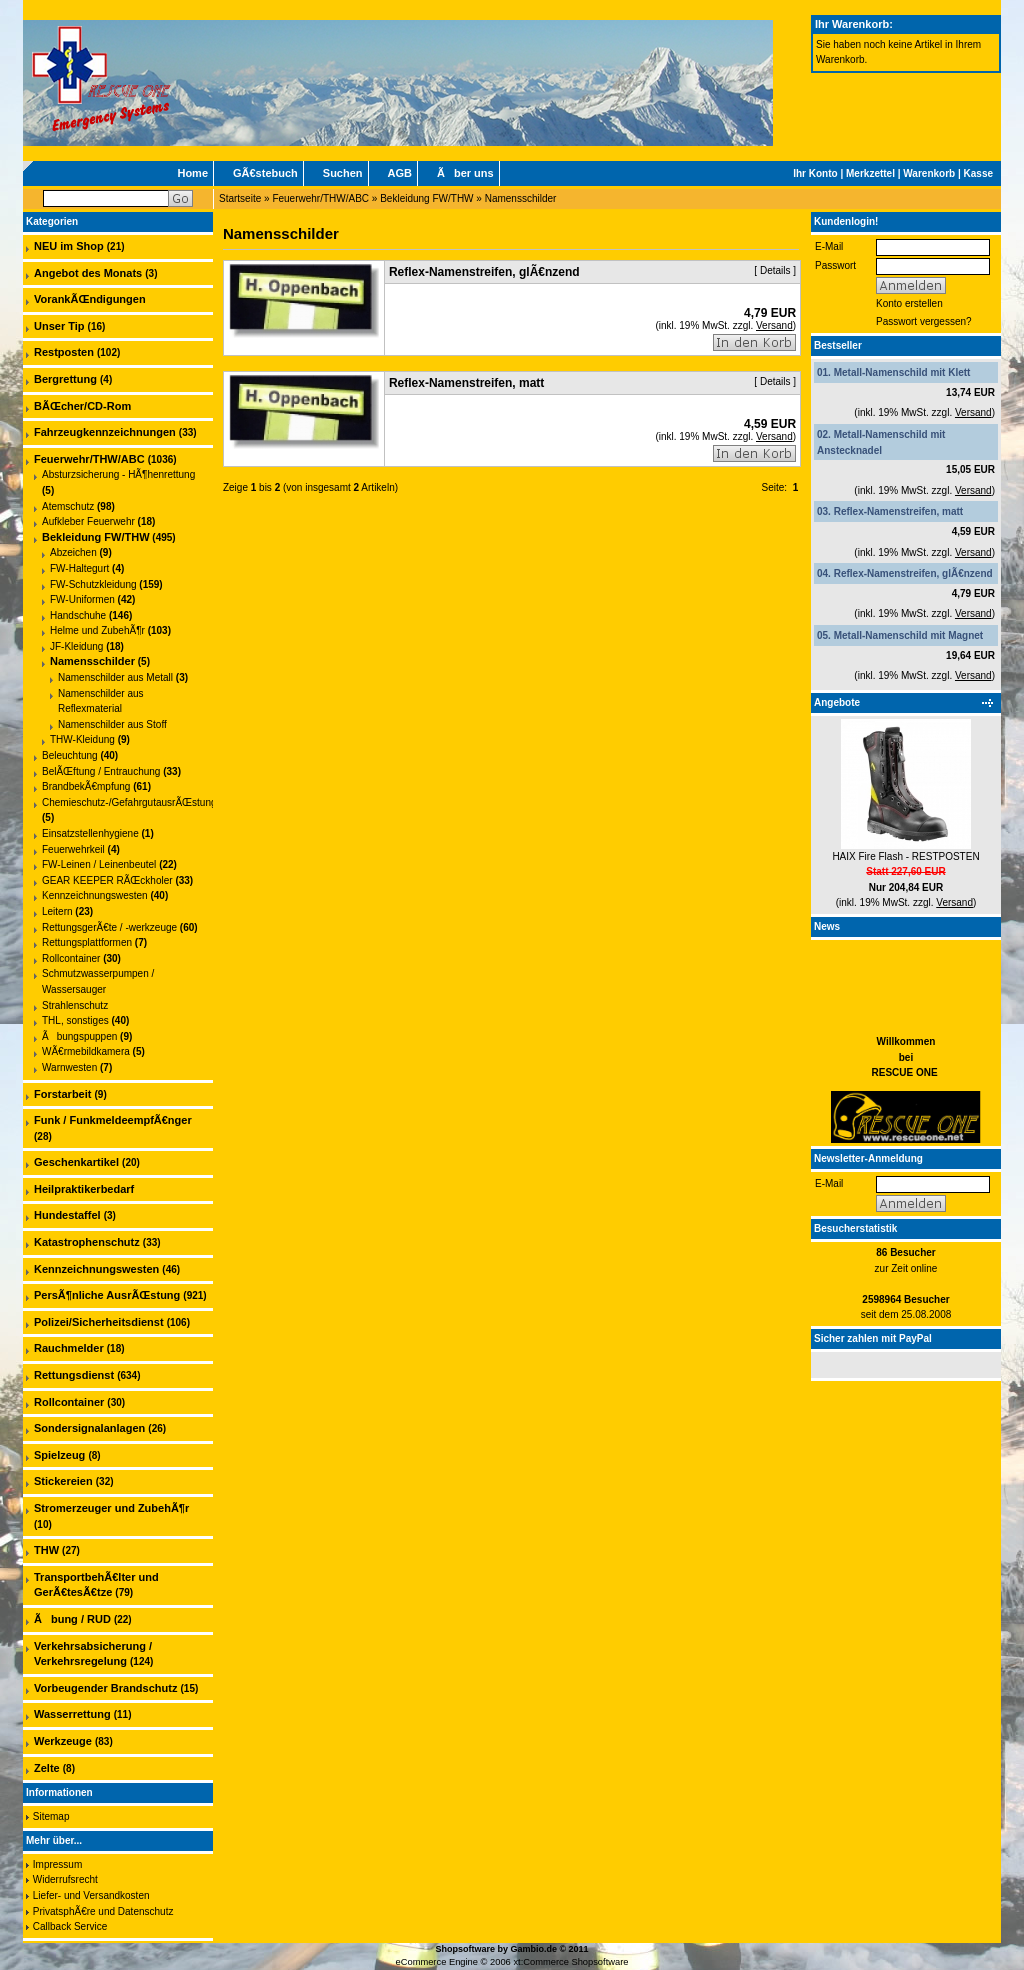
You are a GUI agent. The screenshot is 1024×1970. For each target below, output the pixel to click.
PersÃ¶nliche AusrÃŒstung (107, 1295)
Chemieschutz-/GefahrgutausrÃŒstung (129, 802)
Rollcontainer (71, 958)
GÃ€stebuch (265, 173)
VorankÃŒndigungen (90, 299)
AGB (400, 173)
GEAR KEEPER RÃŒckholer (107, 880)
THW (46, 1550)
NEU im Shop (69, 246)
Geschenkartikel (76, 1162)
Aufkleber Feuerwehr (88, 521)
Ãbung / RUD (72, 1619)
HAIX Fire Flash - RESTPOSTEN (905, 856)
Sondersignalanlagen (89, 1428)
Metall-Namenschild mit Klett (902, 372)
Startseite (240, 198)
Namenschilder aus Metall (115, 677)
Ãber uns (465, 173)
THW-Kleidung (82, 739)
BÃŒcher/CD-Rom (82, 406)
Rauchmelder (69, 1348)
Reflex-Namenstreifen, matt (898, 511)
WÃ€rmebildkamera (86, 1051)
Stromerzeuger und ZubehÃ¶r (111, 1508)
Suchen (343, 173)
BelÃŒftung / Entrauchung (101, 771)
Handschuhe (78, 615)
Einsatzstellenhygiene (90, 833)
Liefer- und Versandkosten (91, 1895)
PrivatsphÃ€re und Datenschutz (103, 1911)
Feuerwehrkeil (73, 849)
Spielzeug (59, 1455)
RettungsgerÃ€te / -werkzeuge (109, 927)
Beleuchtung (70, 755)
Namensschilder (521, 198)
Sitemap (51, 1816)
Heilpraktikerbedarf (84, 1189)
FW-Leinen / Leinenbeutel (99, 864)
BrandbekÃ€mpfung (86, 786)
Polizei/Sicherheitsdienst (99, 1322)
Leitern (57, 911)
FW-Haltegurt (79, 568)
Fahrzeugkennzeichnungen (105, 432)
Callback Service (70, 1926)
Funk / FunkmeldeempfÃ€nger (113, 1120)
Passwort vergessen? (924, 321)
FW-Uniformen (82, 599)
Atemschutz (68, 506)
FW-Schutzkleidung (93, 584)
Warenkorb (929, 173)
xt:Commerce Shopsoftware (570, 1962)
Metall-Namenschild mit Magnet (908, 635)
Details (775, 270)
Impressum (57, 1864)
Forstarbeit (62, 1094)
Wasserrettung (72, 1714)
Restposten (64, 352)
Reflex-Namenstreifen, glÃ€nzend (913, 573)
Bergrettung (65, 379)
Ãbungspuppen (79, 1036)
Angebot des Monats (88, 273)
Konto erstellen (909, 303)
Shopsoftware (465, 1949)
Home (192, 173)
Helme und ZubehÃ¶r (97, 630)
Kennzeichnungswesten (95, 895)
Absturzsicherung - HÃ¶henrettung (118, 474)
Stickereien (63, 1481)
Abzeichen (73, 552)
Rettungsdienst (74, 1375)
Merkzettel (870, 173)
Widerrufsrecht (65, 1879)
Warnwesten (69, 1067)
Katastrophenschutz (87, 1242)
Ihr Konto (815, 173)
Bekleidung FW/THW (426, 198)
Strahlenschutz (75, 1005)
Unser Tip (59, 326)
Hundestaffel (67, 1215)
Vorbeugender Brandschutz (105, 1688)
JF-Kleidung (76, 646)
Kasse (978, 173)
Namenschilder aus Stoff (112, 724)
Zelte (47, 1768)
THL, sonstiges (75, 1020)
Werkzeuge (63, 1741)
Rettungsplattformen (87, 942)
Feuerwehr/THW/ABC (320, 198)
